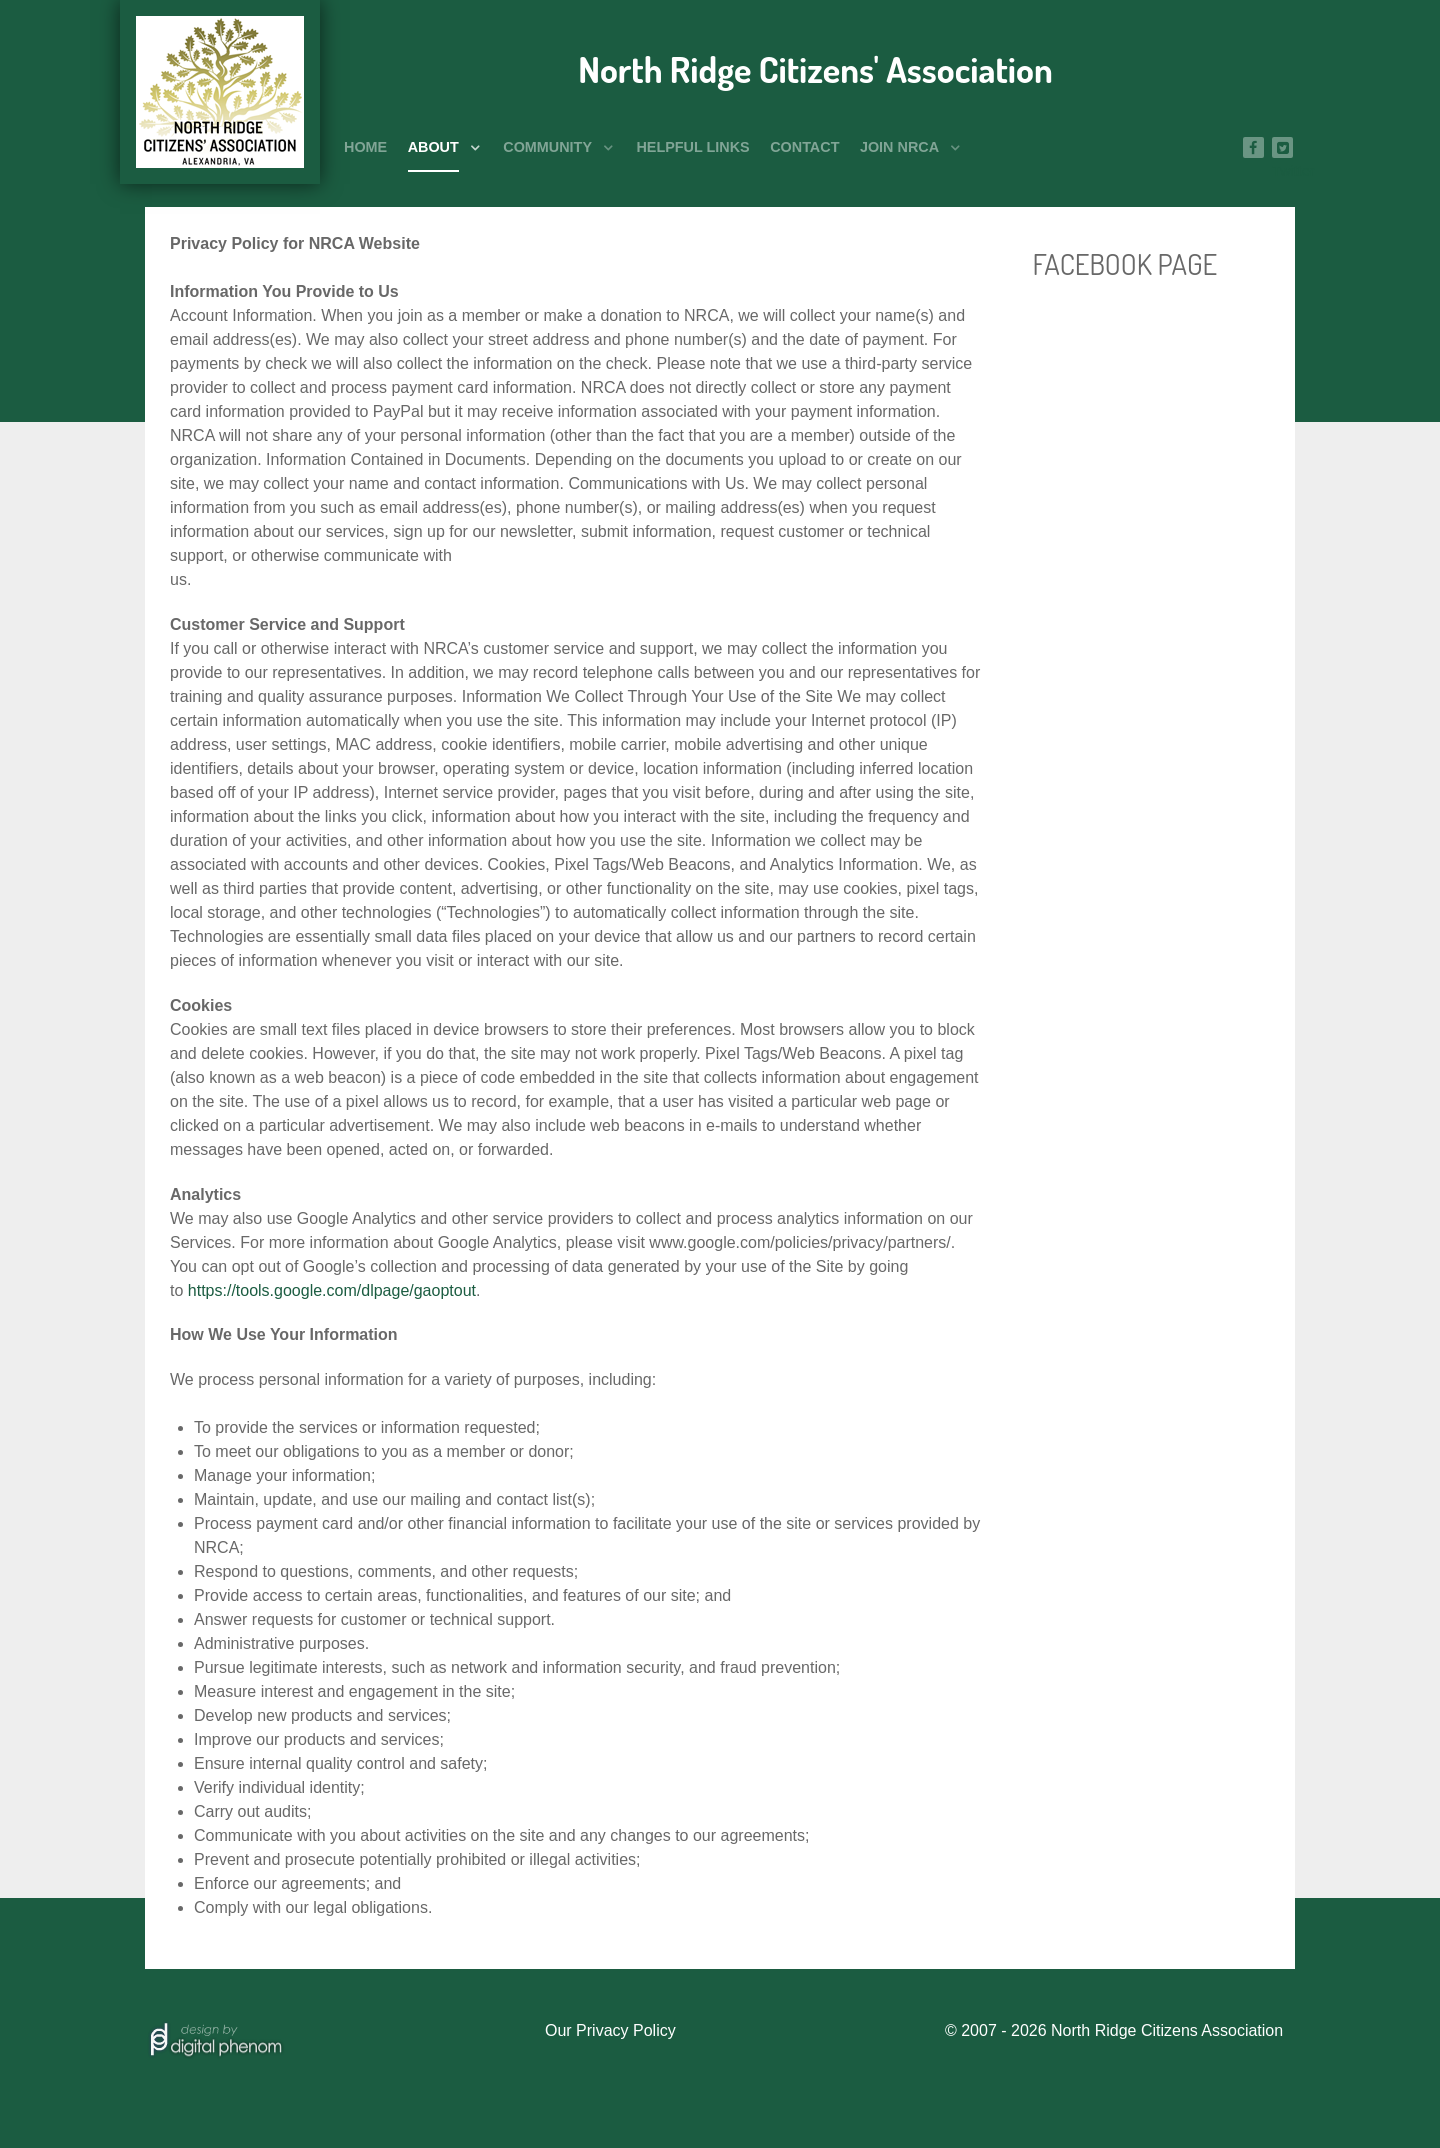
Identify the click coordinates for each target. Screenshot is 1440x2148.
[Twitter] (1282, 147)
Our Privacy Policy (610, 2030)
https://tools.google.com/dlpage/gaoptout (332, 1290)
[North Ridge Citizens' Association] (220, 92)
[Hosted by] (215, 2037)
